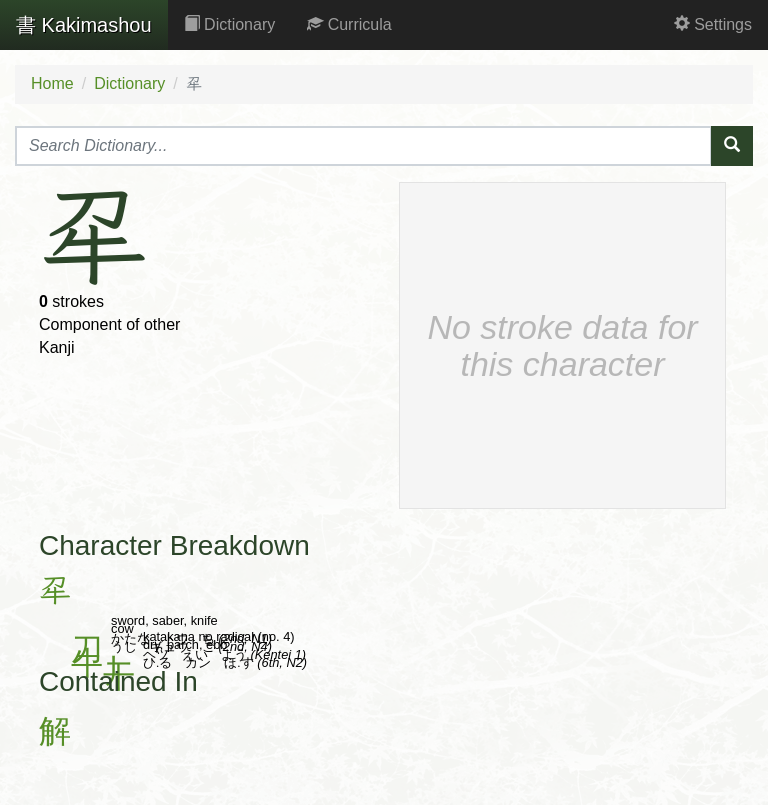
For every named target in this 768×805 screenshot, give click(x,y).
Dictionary (230, 24)
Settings (713, 24)
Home (52, 83)
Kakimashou (84, 25)
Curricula (349, 24)
